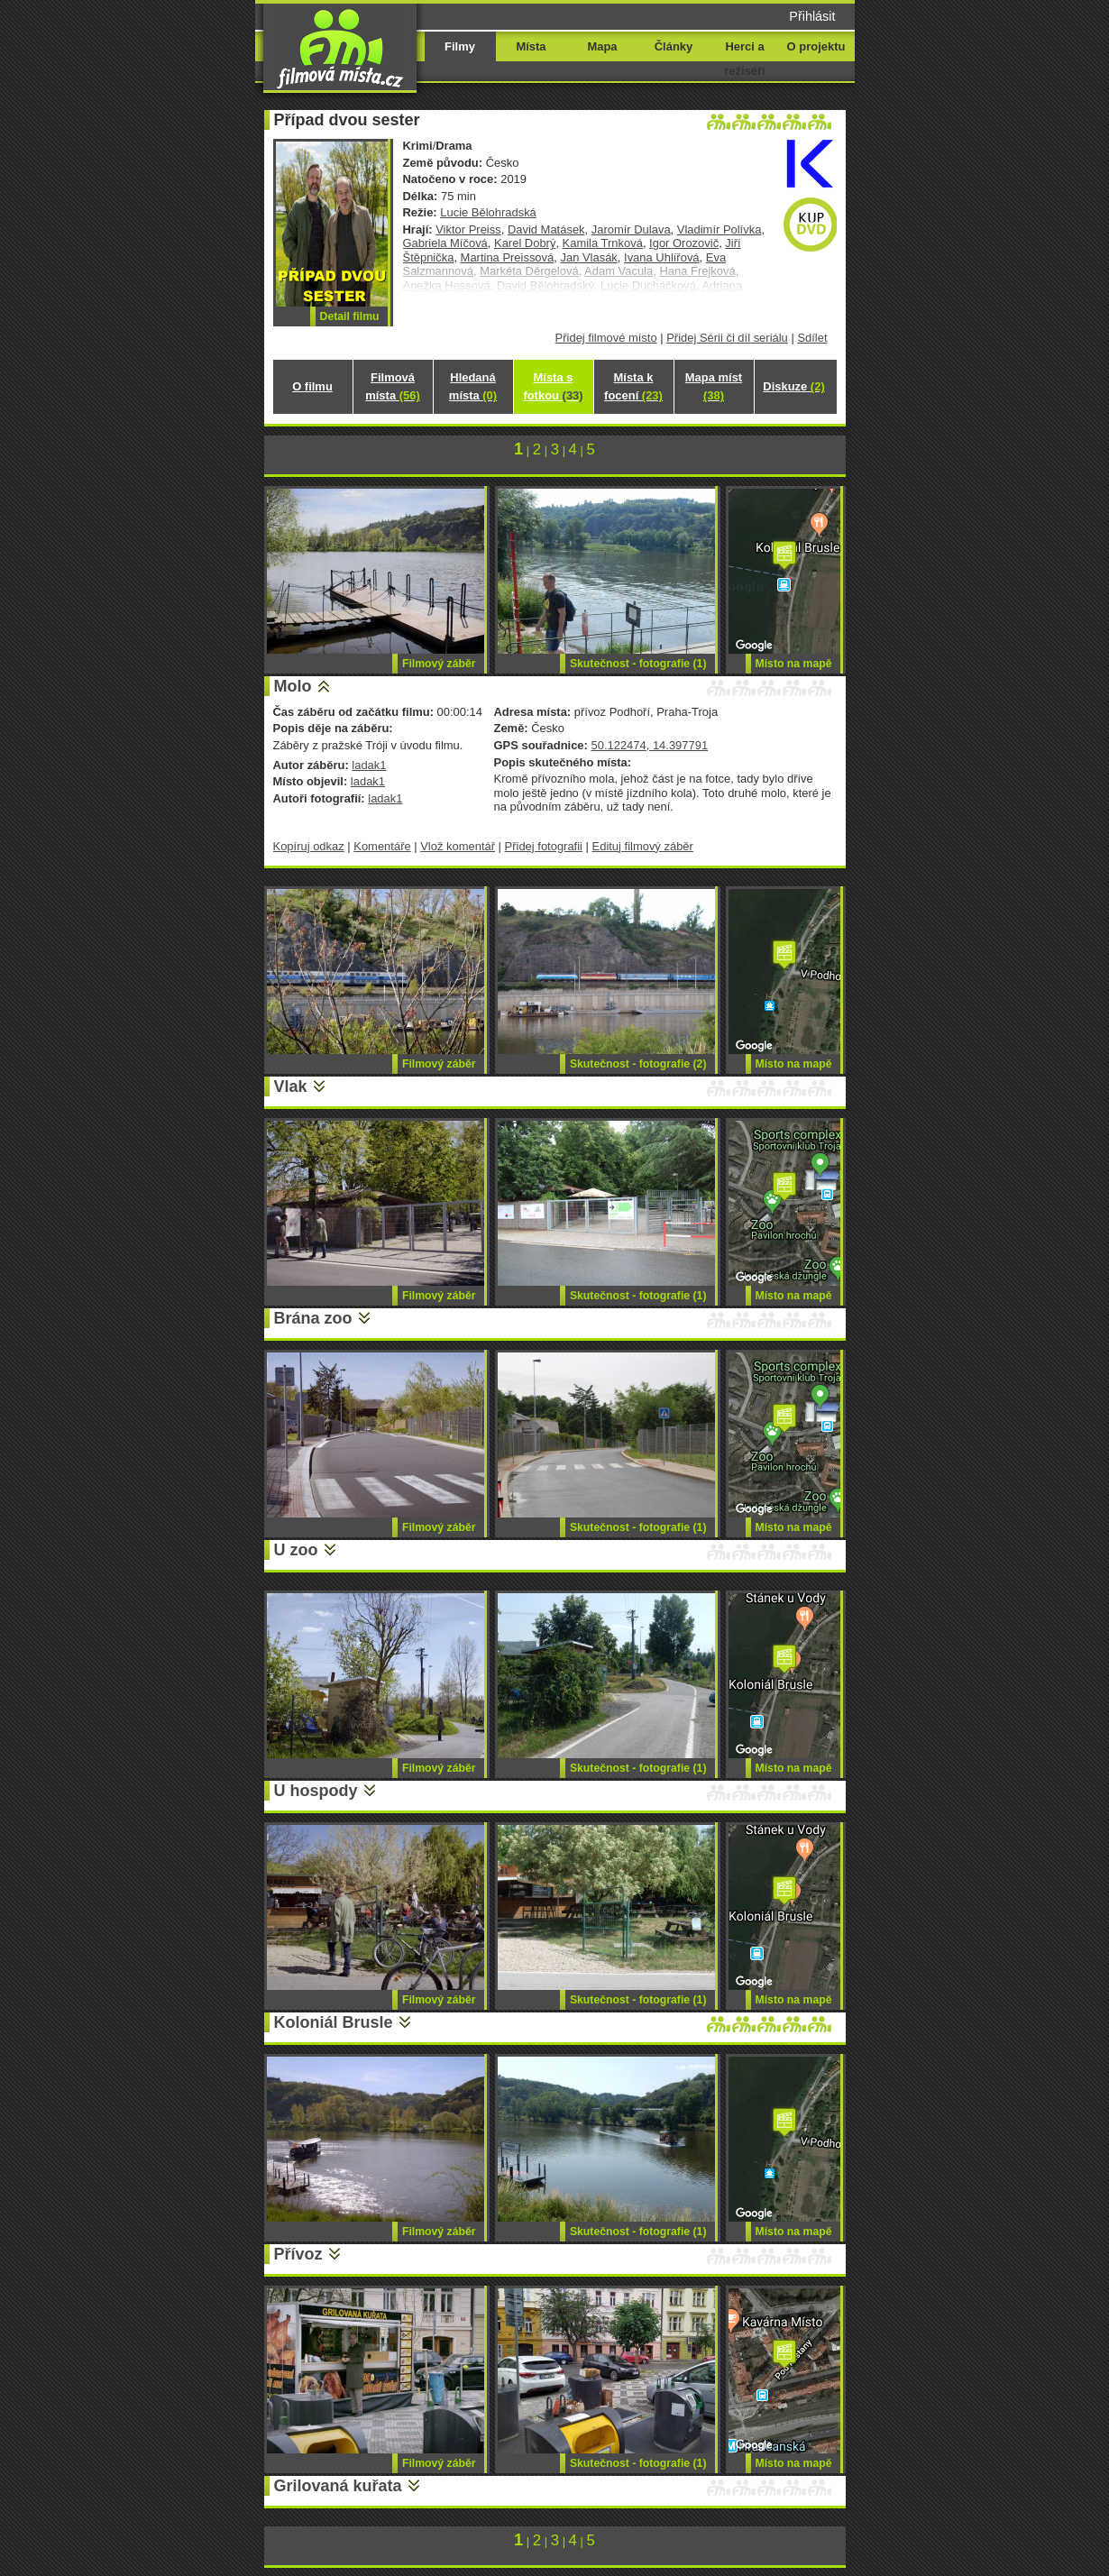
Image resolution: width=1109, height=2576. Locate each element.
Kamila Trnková (603, 243)
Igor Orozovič (684, 243)
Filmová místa (392, 386)
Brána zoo (313, 1318)
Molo (293, 686)
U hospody (316, 1791)
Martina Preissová (507, 257)
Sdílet (812, 337)
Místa (530, 46)
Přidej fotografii (543, 846)
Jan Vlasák (588, 257)
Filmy (460, 46)
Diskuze (793, 386)
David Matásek (546, 229)
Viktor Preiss (467, 229)
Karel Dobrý (524, 243)
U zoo (296, 1550)
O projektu (816, 46)
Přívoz (298, 2254)
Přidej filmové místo (606, 337)
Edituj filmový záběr (642, 846)
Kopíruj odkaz (308, 846)
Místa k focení (633, 386)
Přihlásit (812, 16)
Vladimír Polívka (719, 229)
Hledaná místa (473, 386)
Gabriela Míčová (445, 243)
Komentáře (381, 846)
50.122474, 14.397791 (649, 745)
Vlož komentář (457, 846)
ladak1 (369, 765)
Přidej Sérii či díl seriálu (727, 337)
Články (673, 46)
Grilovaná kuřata (338, 2486)
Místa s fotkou (552, 386)
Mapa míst (713, 386)
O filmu (312, 386)
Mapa (602, 46)
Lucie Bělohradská (488, 212)
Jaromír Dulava (631, 229)
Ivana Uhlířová (662, 257)
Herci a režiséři (744, 59)
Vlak (290, 1086)
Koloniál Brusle (333, 2022)
